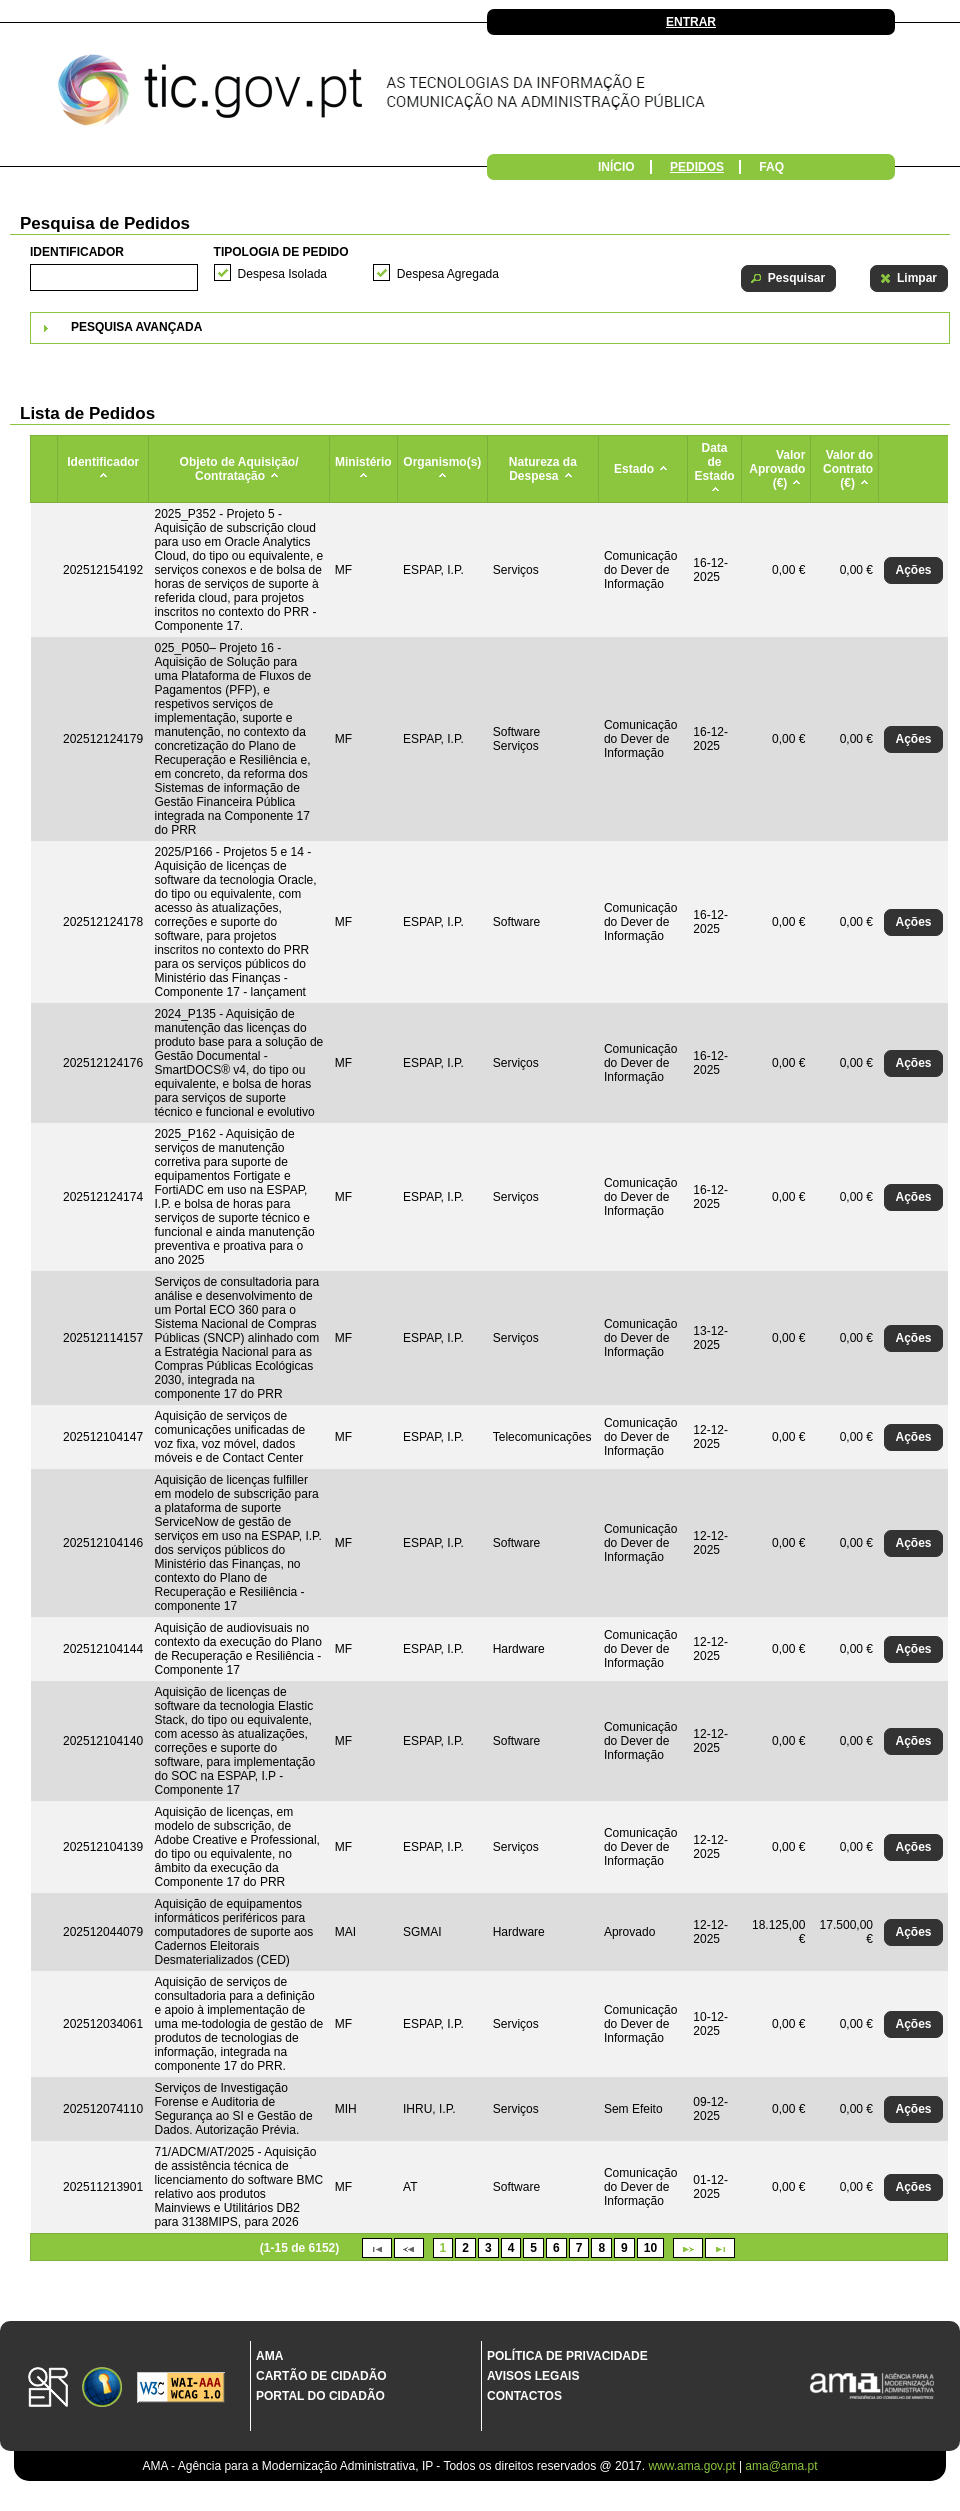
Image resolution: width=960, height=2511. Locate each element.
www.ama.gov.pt (693, 2466)
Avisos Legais (533, 2376)
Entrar (691, 22)
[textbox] (114, 277)
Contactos (524, 2396)
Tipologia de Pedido (281, 252)
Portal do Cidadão (320, 2396)
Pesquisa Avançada (136, 327)
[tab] (490, 328)
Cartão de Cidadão (321, 2376)
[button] (788, 278)
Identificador (77, 252)
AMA (269, 2356)
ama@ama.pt (781, 2466)
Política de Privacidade (567, 2356)
